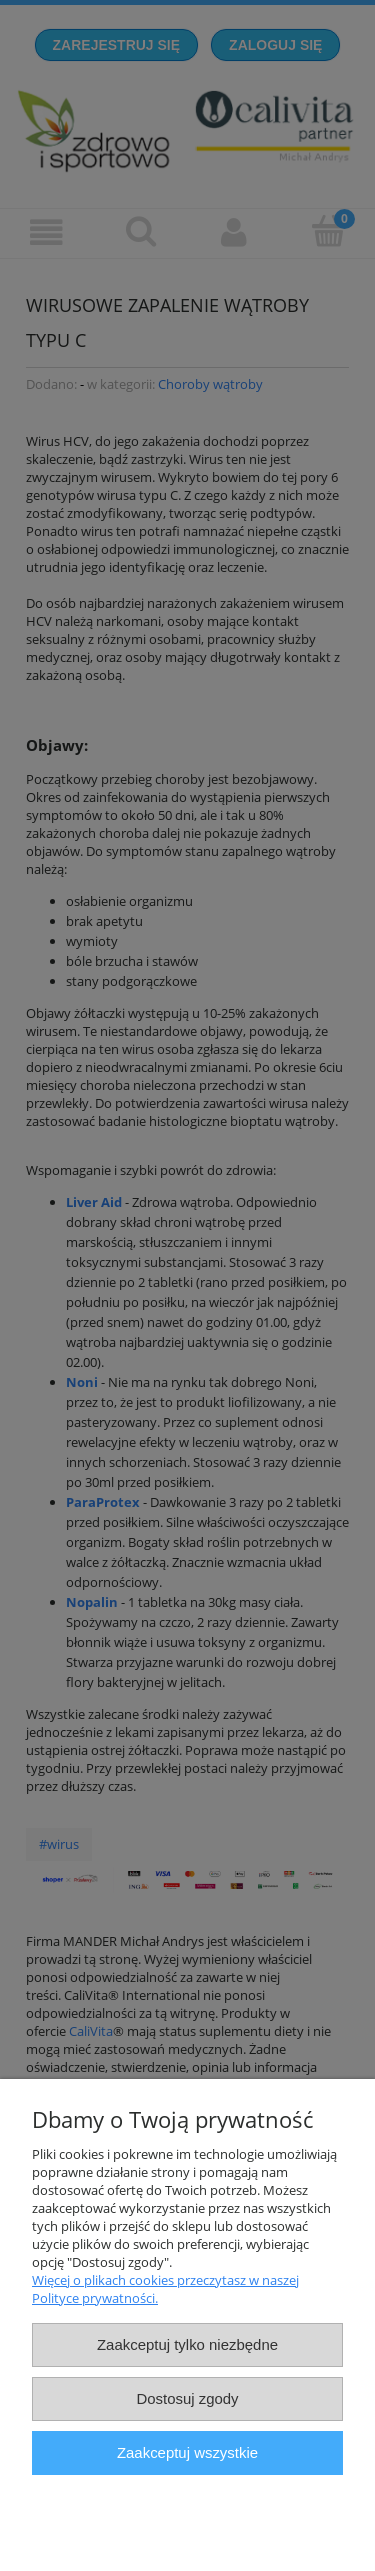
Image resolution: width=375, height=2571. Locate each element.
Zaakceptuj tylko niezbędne (187, 2344)
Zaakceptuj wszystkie (187, 2452)
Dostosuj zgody (187, 2398)
